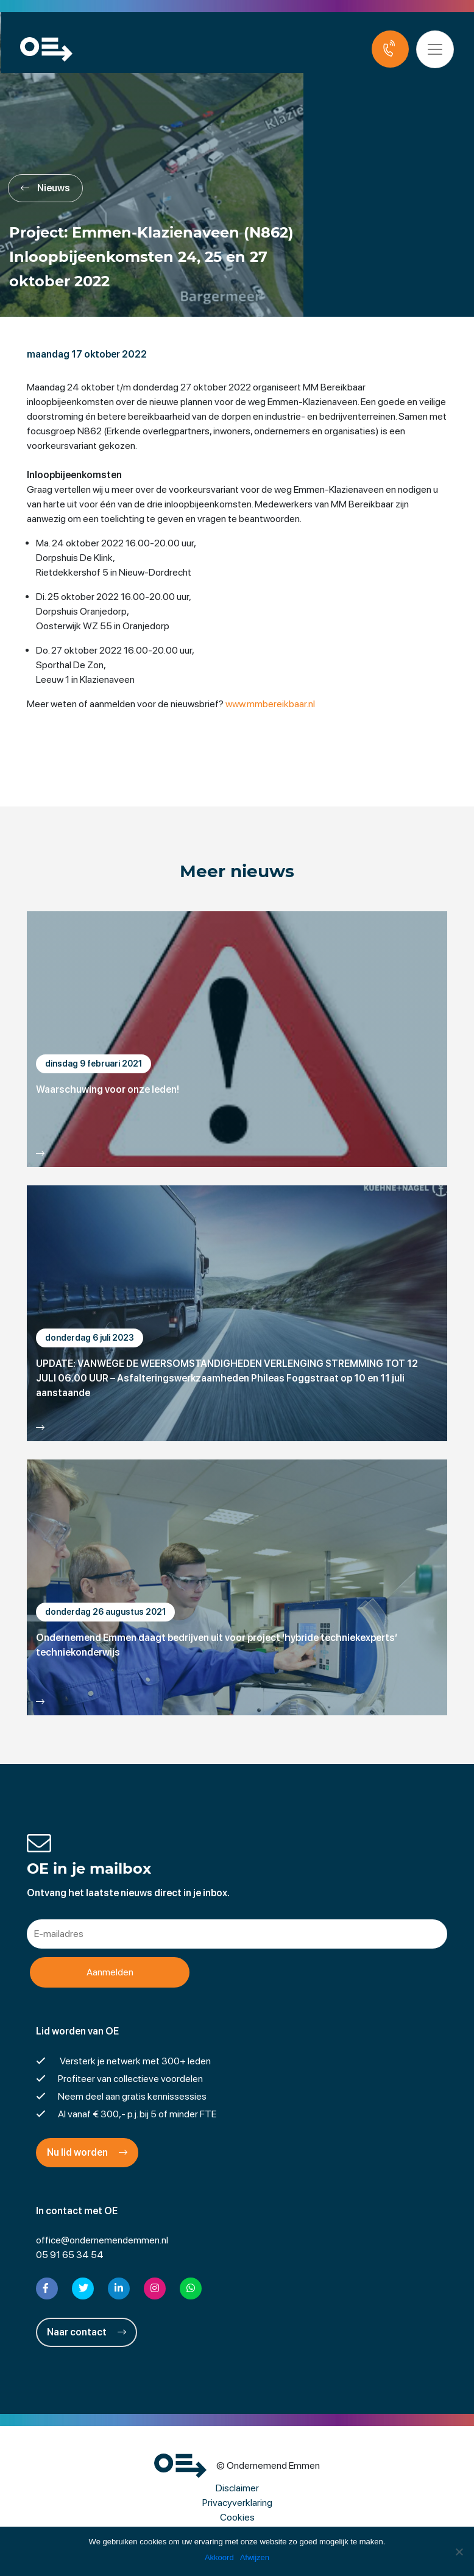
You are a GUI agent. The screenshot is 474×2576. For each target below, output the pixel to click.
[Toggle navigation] (436, 49)
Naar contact (86, 2332)
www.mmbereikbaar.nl (270, 704)
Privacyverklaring (237, 2502)
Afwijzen (254, 2557)
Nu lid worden (87, 2152)
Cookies (237, 2517)
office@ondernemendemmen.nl (102, 2240)
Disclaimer (237, 2488)
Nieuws (45, 188)
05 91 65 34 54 (70, 2254)
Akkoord (219, 2557)
